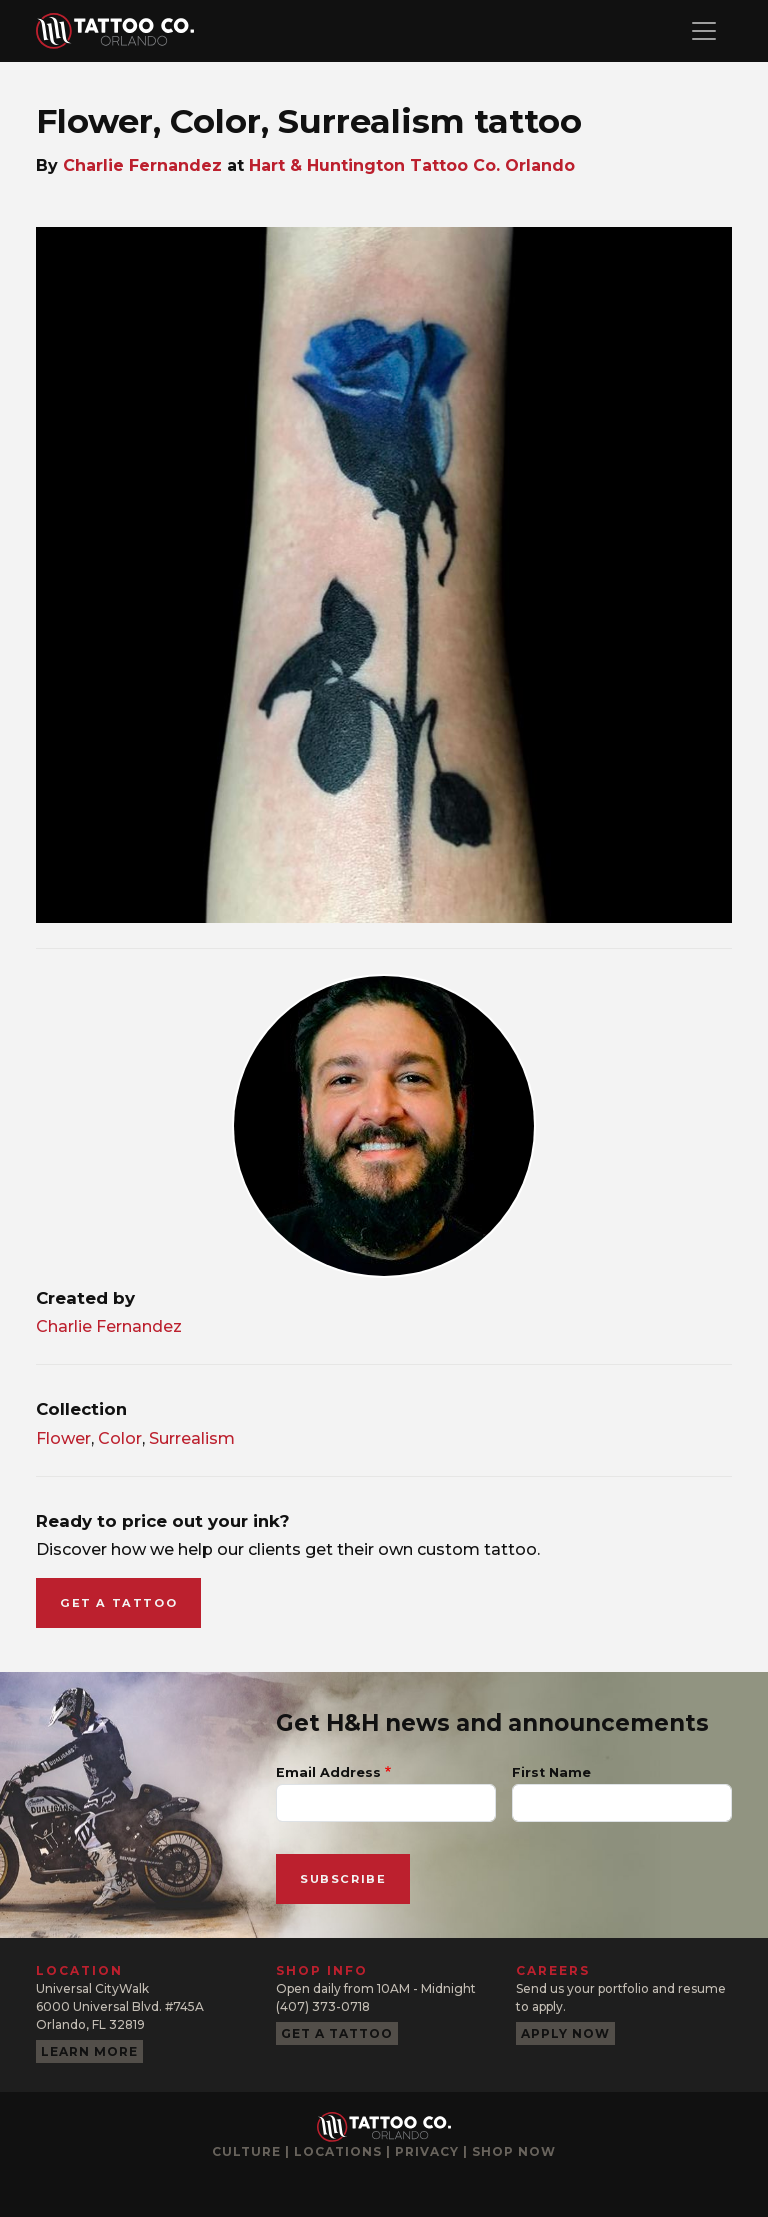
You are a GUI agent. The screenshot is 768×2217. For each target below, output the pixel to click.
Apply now (565, 2033)
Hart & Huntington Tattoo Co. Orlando (412, 165)
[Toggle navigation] (704, 31)
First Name (551, 1772)
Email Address (328, 1772)
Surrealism (192, 1438)
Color (120, 1438)
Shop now (514, 2151)
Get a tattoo (118, 1603)
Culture (246, 2151)
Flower (63, 1438)
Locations (338, 2151)
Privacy (427, 2151)
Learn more (89, 2051)
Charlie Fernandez (142, 165)
